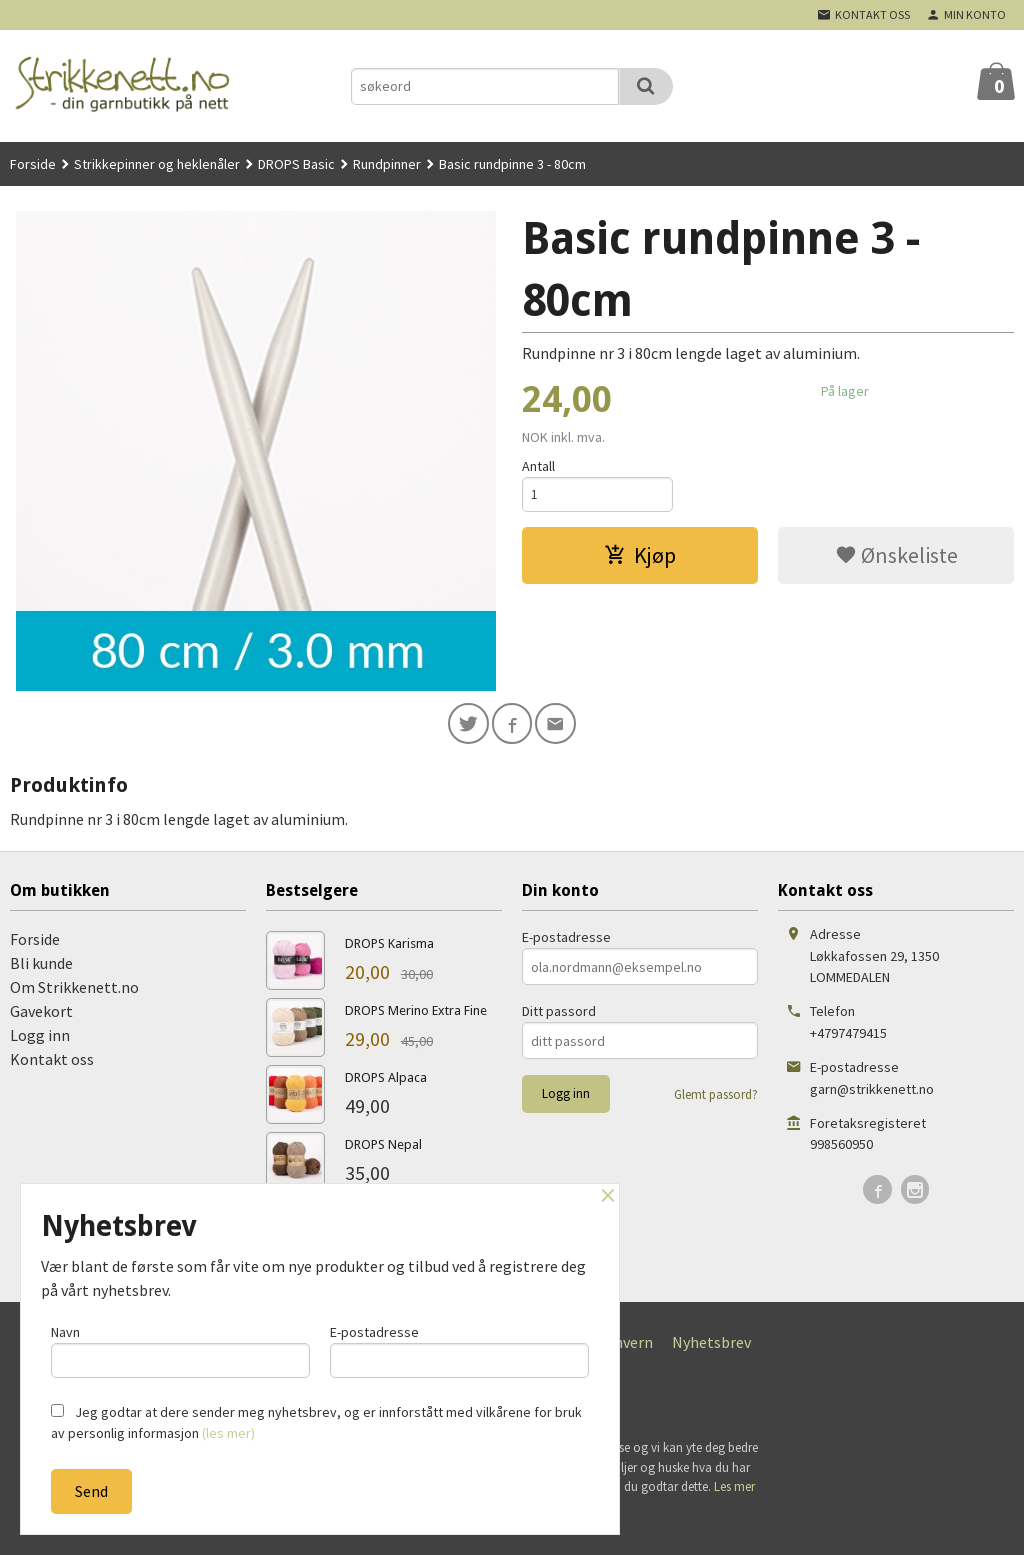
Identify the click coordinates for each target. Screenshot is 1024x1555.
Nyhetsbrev (711, 1345)
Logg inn (40, 1038)
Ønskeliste (896, 558)
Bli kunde (41, 966)
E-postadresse (566, 940)
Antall (538, 466)
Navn (180, 1348)
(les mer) (228, 1433)
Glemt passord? (716, 1097)
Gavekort (41, 1014)
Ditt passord (559, 1014)
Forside (33, 164)
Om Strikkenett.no (74, 990)
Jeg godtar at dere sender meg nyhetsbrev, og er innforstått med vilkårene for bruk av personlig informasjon (316, 1422)
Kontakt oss (52, 1062)
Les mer (734, 1489)
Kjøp (640, 558)
